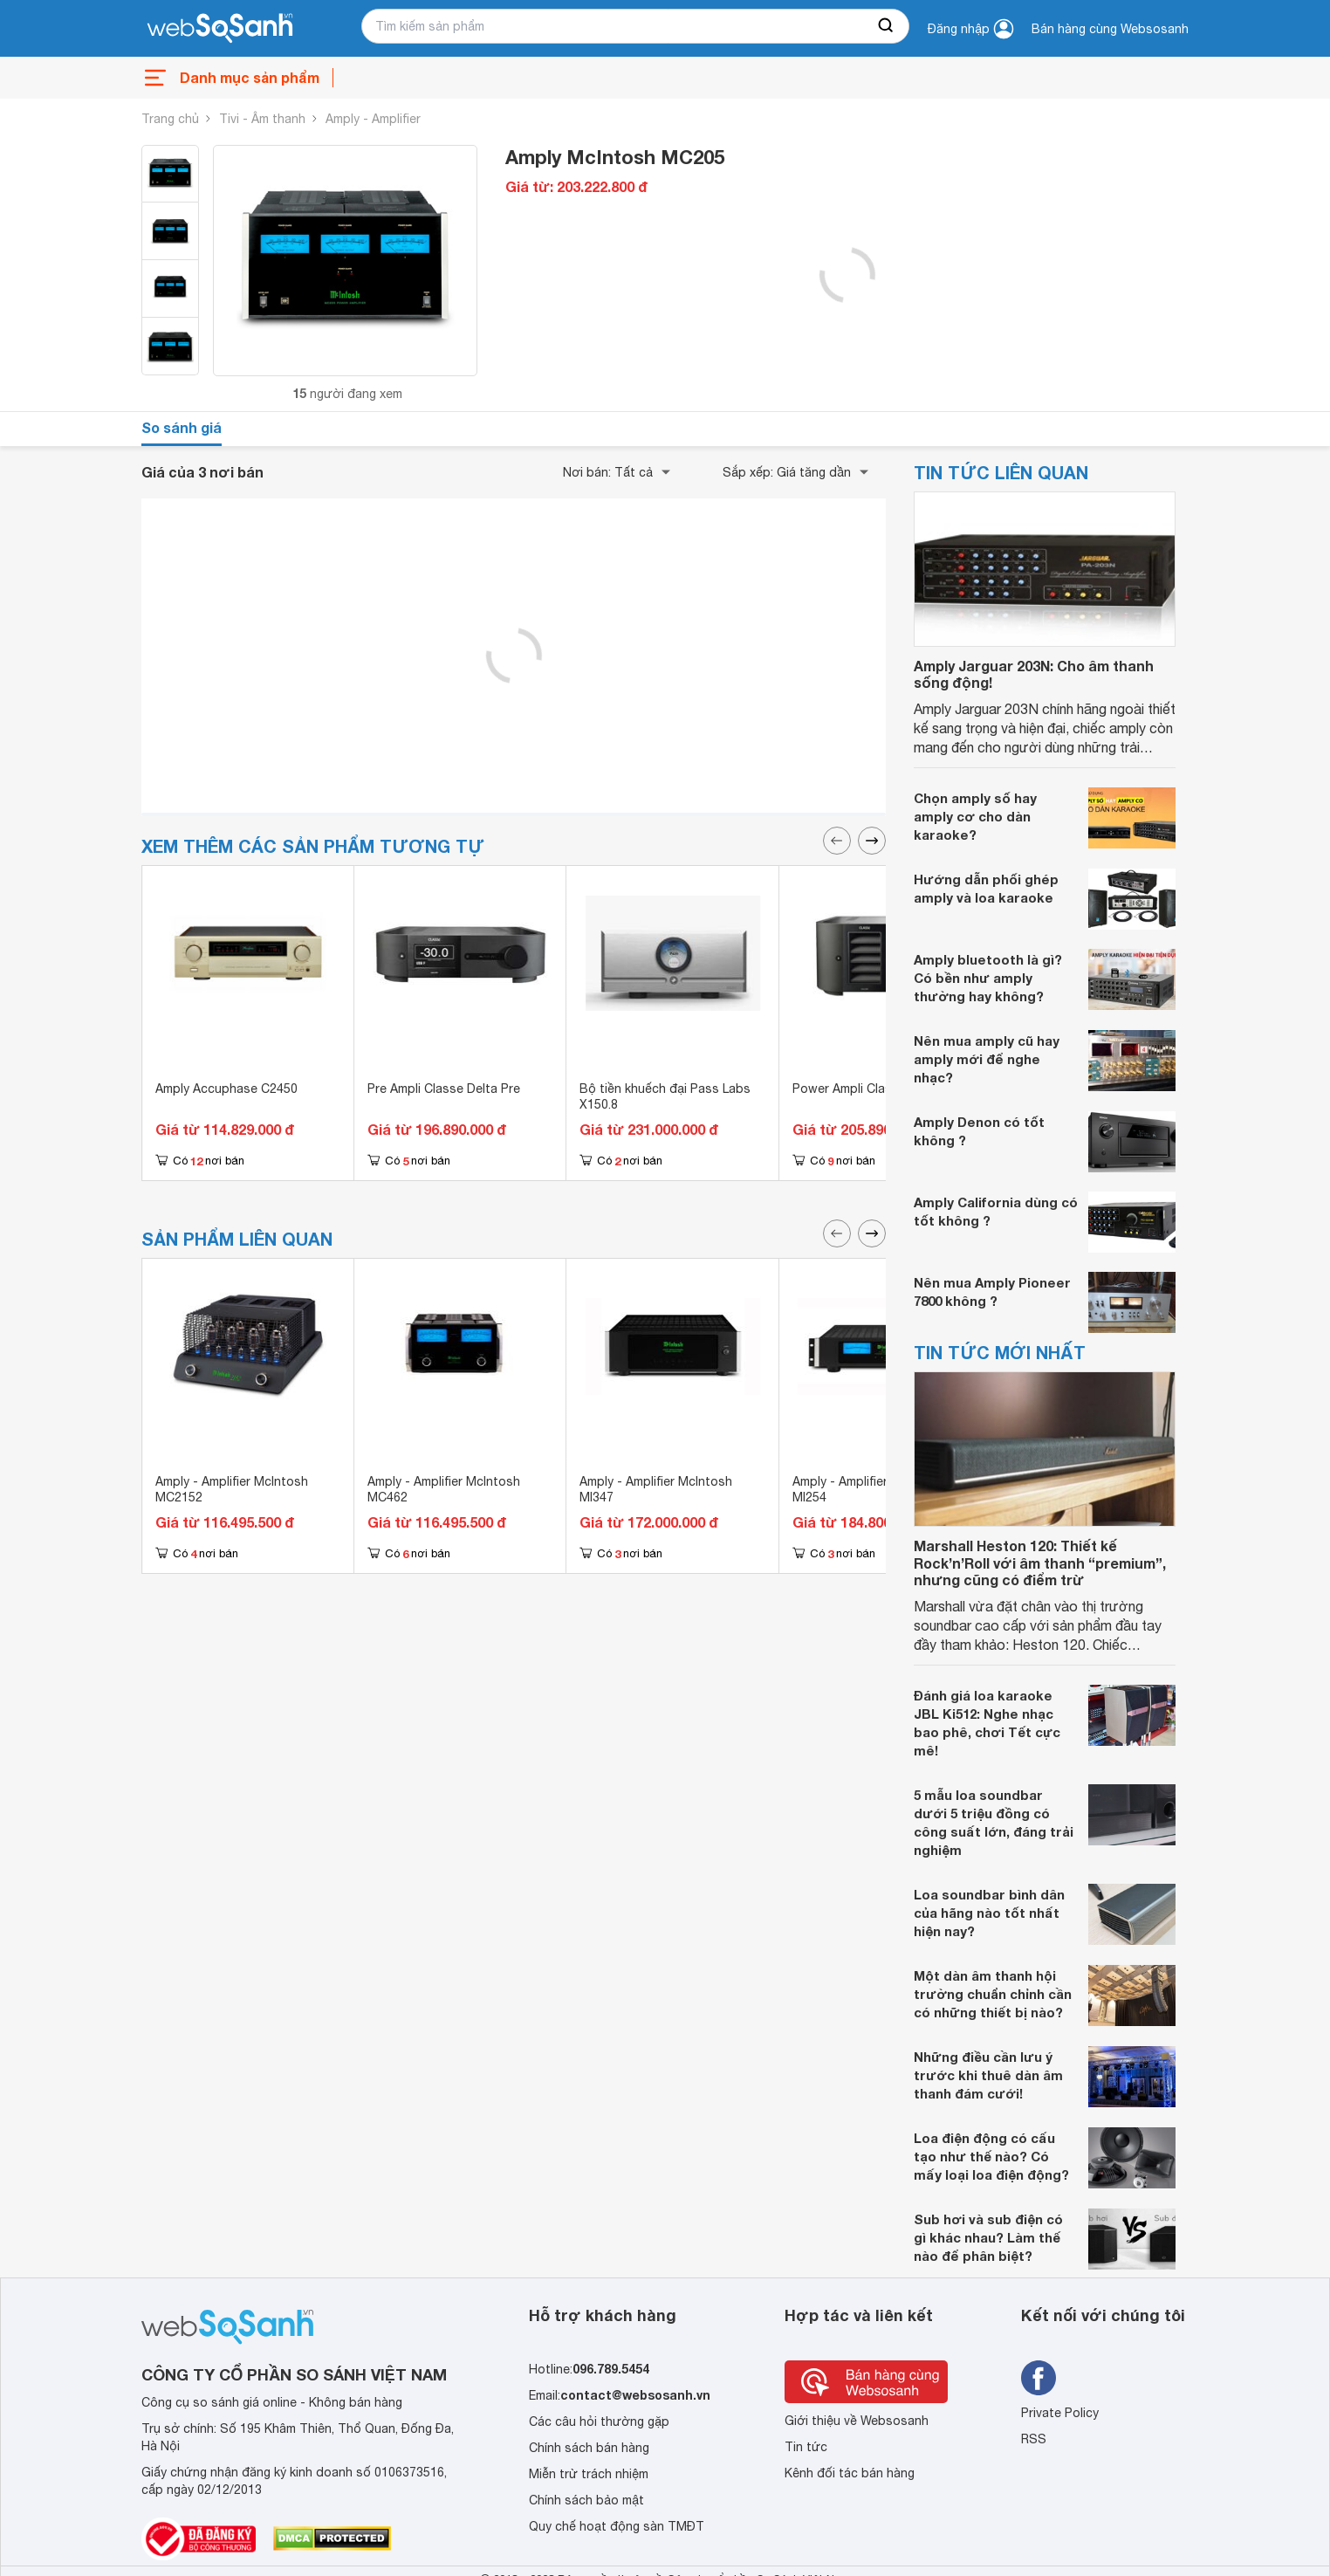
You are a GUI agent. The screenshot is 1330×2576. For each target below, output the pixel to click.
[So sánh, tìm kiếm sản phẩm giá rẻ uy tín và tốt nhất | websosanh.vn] (219, 29)
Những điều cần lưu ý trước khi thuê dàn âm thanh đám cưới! (988, 2075)
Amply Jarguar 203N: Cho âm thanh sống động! (1034, 673)
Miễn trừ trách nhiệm (588, 2474)
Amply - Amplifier (373, 119)
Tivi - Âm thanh (262, 119)
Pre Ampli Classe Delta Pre (443, 1089)
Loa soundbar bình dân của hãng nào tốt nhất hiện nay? (989, 1912)
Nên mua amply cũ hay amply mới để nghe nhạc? (986, 1059)
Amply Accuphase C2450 (226, 1089)
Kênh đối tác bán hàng (850, 2473)
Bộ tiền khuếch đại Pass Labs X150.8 (665, 1096)
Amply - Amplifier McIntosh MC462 (443, 1489)
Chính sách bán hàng (589, 2448)
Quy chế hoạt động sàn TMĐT (616, 2526)
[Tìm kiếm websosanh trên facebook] (1038, 2377)
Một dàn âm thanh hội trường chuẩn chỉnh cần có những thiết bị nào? (993, 1994)
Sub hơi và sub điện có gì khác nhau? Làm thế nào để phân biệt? (988, 2237)
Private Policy (1060, 2413)
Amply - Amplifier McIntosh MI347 (655, 1489)
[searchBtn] (886, 26)
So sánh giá (181, 427)
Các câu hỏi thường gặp (599, 2421)
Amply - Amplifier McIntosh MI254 (868, 1489)
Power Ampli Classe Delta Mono (884, 1089)
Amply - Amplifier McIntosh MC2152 (231, 1489)
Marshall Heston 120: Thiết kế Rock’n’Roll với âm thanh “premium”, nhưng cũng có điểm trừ (1040, 1562)
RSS (1033, 2439)
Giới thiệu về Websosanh (857, 2421)
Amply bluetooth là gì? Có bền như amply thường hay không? (988, 977)
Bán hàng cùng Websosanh (1110, 29)
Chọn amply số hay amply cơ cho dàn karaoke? (975, 816)
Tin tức (806, 2447)
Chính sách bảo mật (586, 2500)
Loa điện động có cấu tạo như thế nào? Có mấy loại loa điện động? (991, 2156)
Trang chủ (170, 119)
